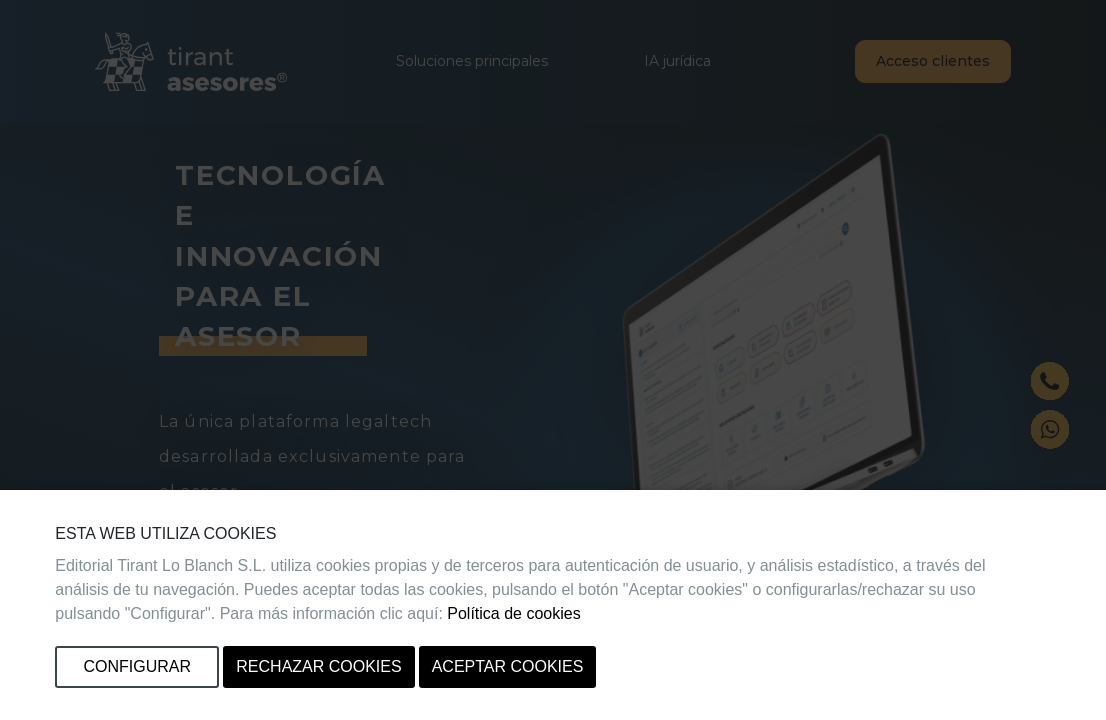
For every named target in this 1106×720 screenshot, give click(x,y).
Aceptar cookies (508, 666)
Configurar (138, 666)
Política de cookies (513, 613)
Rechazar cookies (318, 666)
